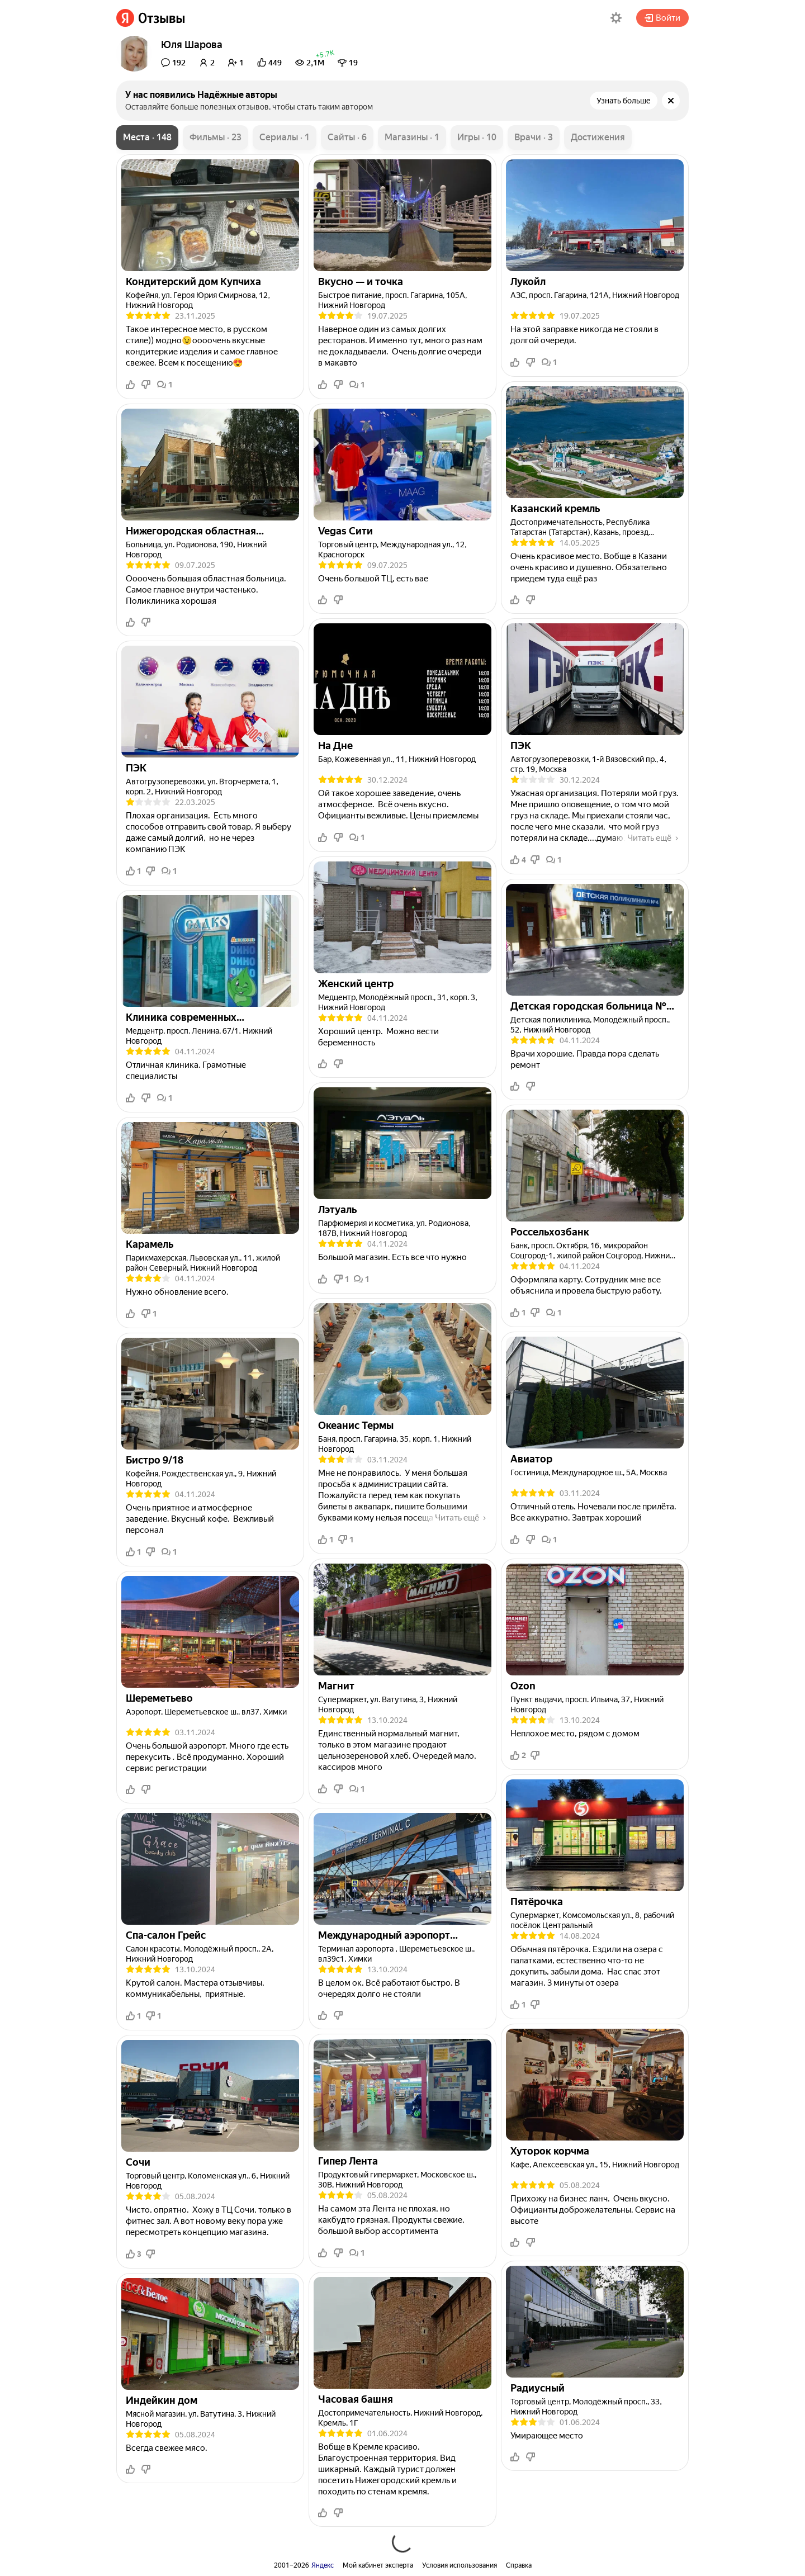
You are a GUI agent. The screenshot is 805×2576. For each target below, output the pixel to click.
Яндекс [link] (322, 2565)
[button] (616, 18)
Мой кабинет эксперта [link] (378, 2565)
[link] (150, 18)
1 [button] (165, 384)
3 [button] (133, 2254)
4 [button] (518, 859)
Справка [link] (519, 2565)
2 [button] (518, 1755)
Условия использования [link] (459, 2565)
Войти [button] (662, 18)
